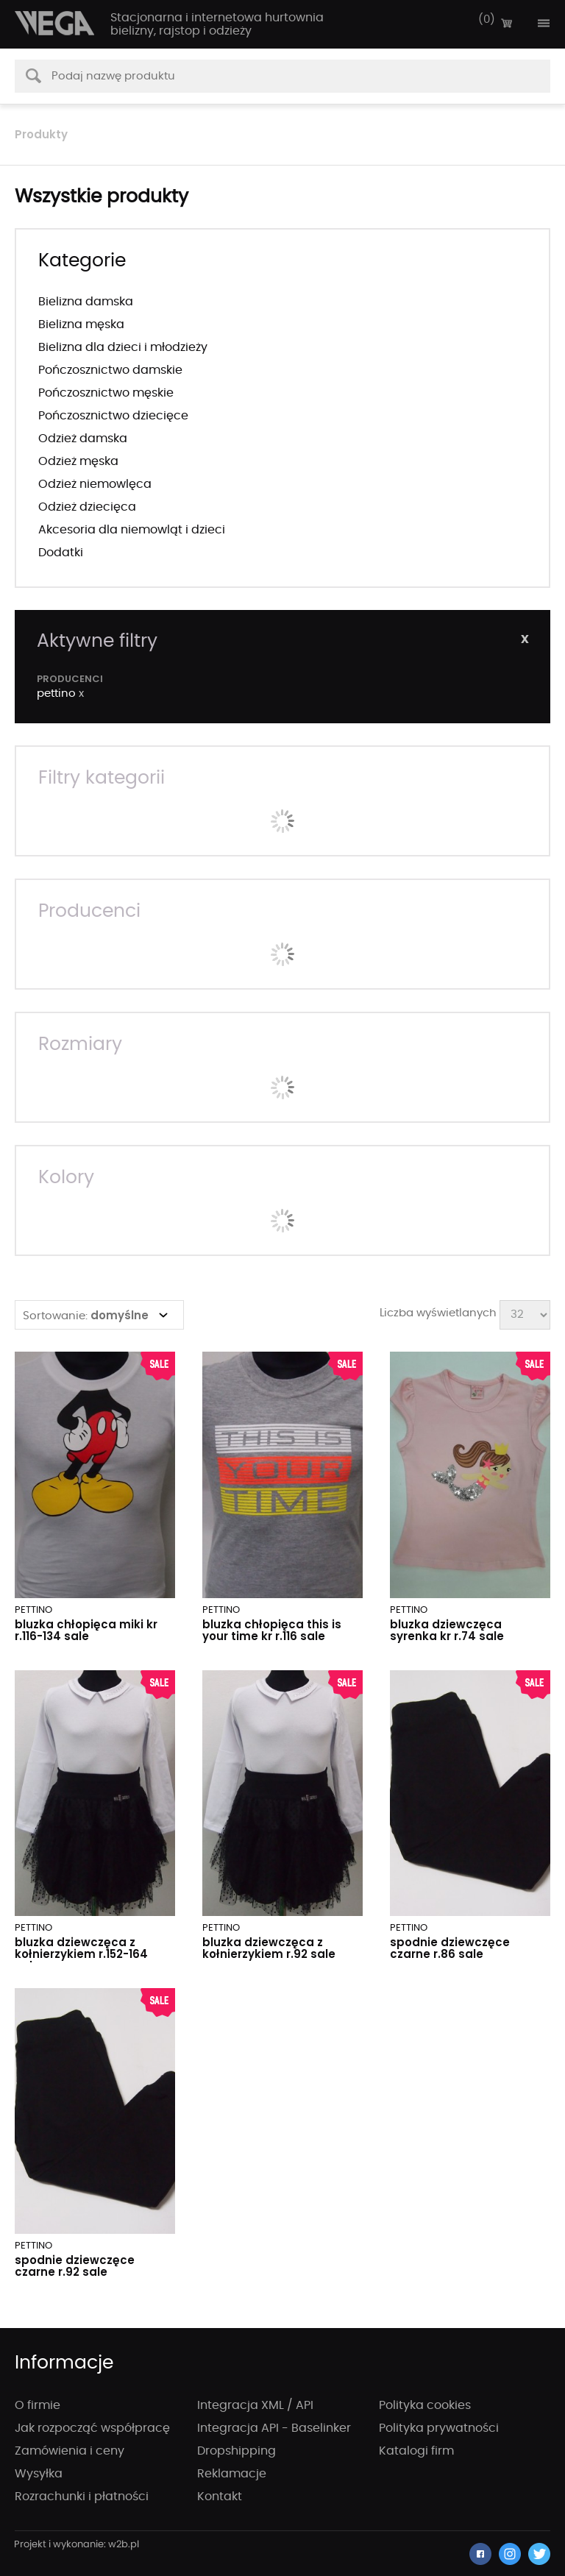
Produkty (41, 134)
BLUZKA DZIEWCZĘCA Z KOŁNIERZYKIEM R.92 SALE (268, 1948)
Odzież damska (82, 438)
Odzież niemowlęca (95, 484)
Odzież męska (78, 461)
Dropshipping (236, 2451)
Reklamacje (231, 2474)
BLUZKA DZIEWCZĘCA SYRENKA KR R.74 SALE (447, 1630)
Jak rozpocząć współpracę (92, 2428)
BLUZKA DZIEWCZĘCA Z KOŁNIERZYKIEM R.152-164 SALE (81, 1953)
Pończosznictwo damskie (110, 370)
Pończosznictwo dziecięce (113, 416)
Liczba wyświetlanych (438, 1313)
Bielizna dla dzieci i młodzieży (122, 347)
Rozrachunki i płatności (82, 2496)
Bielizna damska (85, 302)
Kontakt (219, 2496)
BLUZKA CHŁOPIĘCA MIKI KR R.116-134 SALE (86, 1630)
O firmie (37, 2405)
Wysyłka (39, 2474)
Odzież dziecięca (87, 507)
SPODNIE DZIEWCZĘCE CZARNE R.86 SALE (450, 1948)
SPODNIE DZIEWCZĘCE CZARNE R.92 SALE (75, 2265)
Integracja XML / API (255, 2405)
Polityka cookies (425, 2405)
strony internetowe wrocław (77, 2545)
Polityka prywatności (439, 2428)
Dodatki (60, 552)
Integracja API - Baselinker (274, 2428)
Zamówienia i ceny (69, 2451)
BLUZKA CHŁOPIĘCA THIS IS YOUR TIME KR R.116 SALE (271, 1630)
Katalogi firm (416, 2451)
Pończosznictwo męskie (106, 393)
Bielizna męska (81, 324)
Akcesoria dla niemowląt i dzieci (131, 530)
